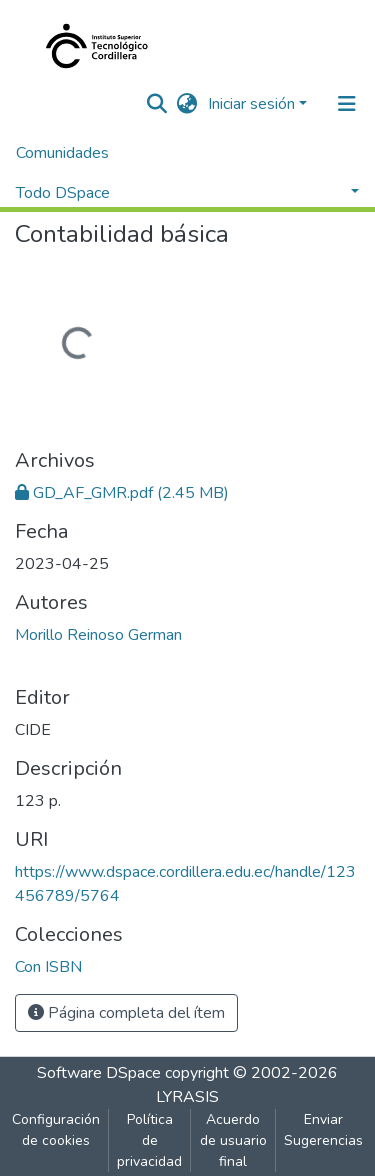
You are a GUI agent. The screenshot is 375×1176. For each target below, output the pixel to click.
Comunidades (62, 153)
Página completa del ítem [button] (126, 1013)
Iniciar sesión (251, 104)
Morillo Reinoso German (98, 635)
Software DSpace (99, 1073)
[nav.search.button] (157, 104)
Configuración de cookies (56, 1130)
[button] (187, 104)
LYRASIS (187, 1097)
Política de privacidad (149, 1140)
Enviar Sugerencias (323, 1130)
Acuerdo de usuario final (233, 1140)
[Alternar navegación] (347, 104)
